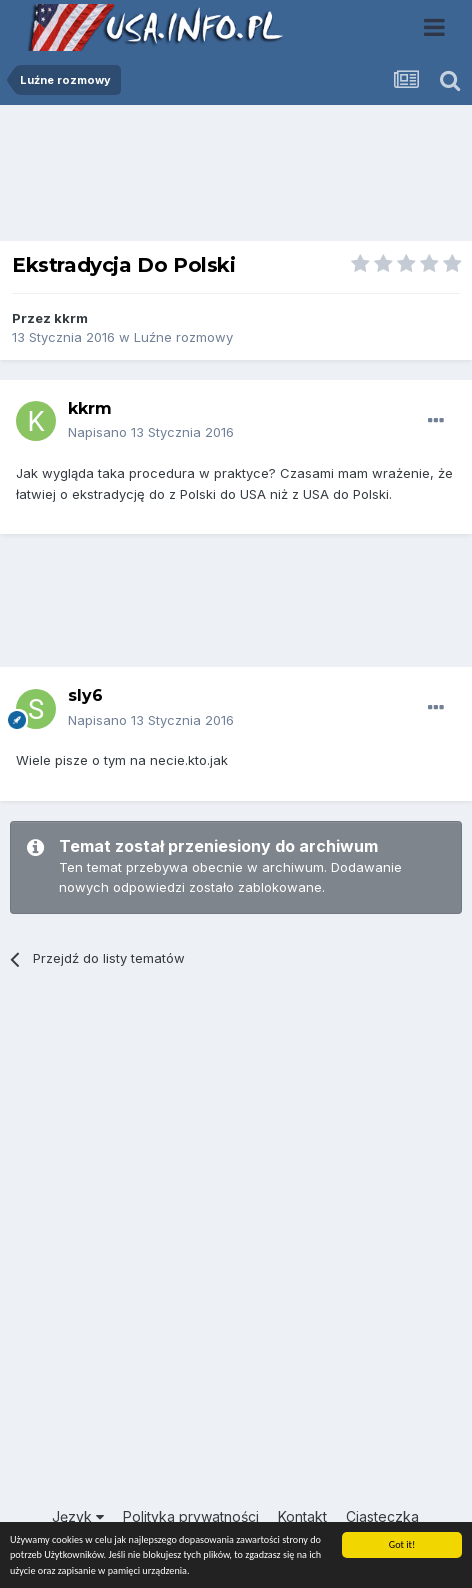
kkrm (71, 318)
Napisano (151, 432)
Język (78, 1516)
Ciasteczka (382, 1516)
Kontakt (302, 1516)
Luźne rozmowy (183, 337)
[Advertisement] (236, 178)
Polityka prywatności (191, 1516)
